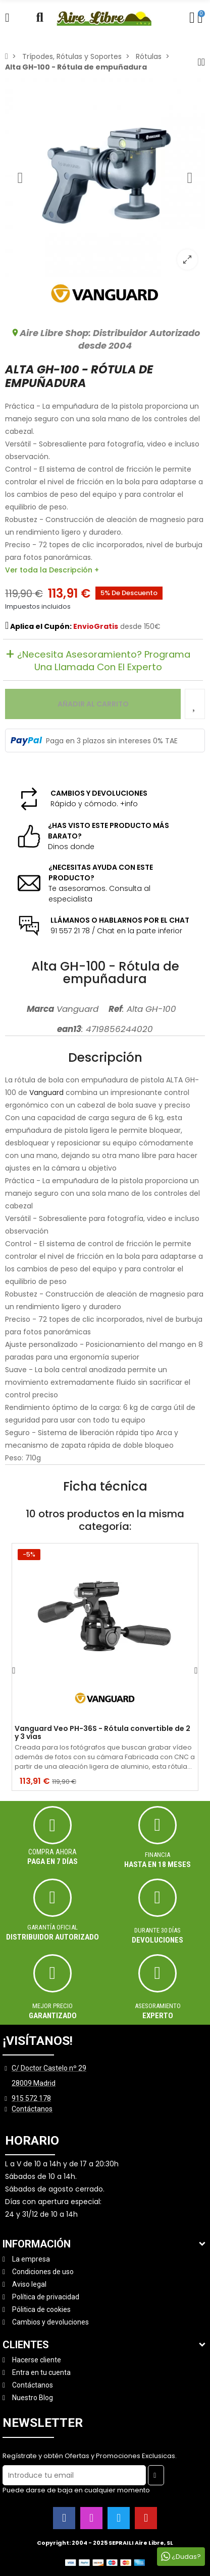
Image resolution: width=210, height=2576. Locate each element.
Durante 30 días (157, 1930)
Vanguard (46, 1092)
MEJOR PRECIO (52, 2006)
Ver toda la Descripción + (52, 570)
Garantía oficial (52, 1927)
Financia (157, 1854)
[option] (105, 177)
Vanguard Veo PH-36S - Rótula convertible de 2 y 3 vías (102, 1733)
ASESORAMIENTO (158, 2006)
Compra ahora (52, 1852)
